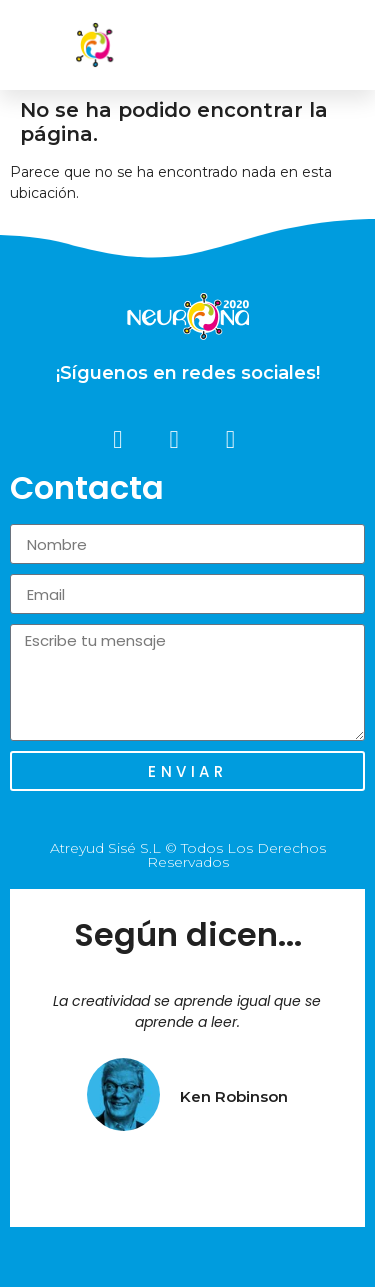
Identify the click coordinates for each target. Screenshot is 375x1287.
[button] (344, 45)
